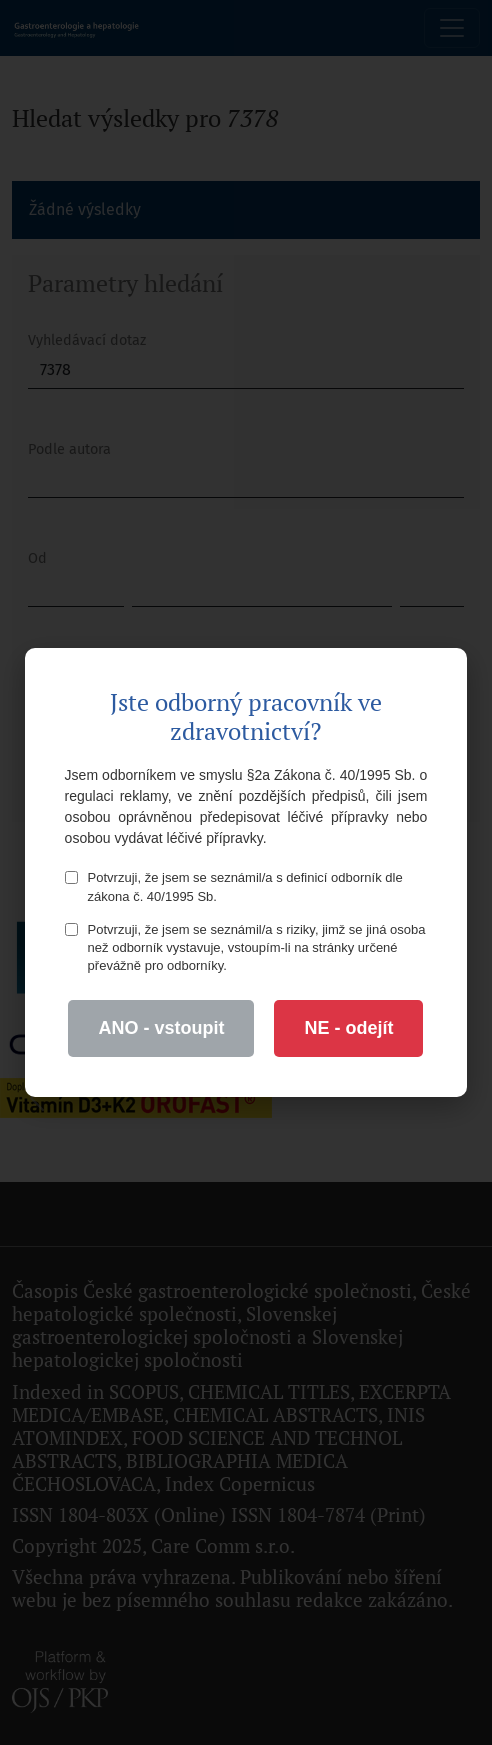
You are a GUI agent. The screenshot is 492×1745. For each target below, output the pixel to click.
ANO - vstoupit (161, 1028)
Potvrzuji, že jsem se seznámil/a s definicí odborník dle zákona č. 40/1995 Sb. (234, 886)
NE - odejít (348, 1028)
